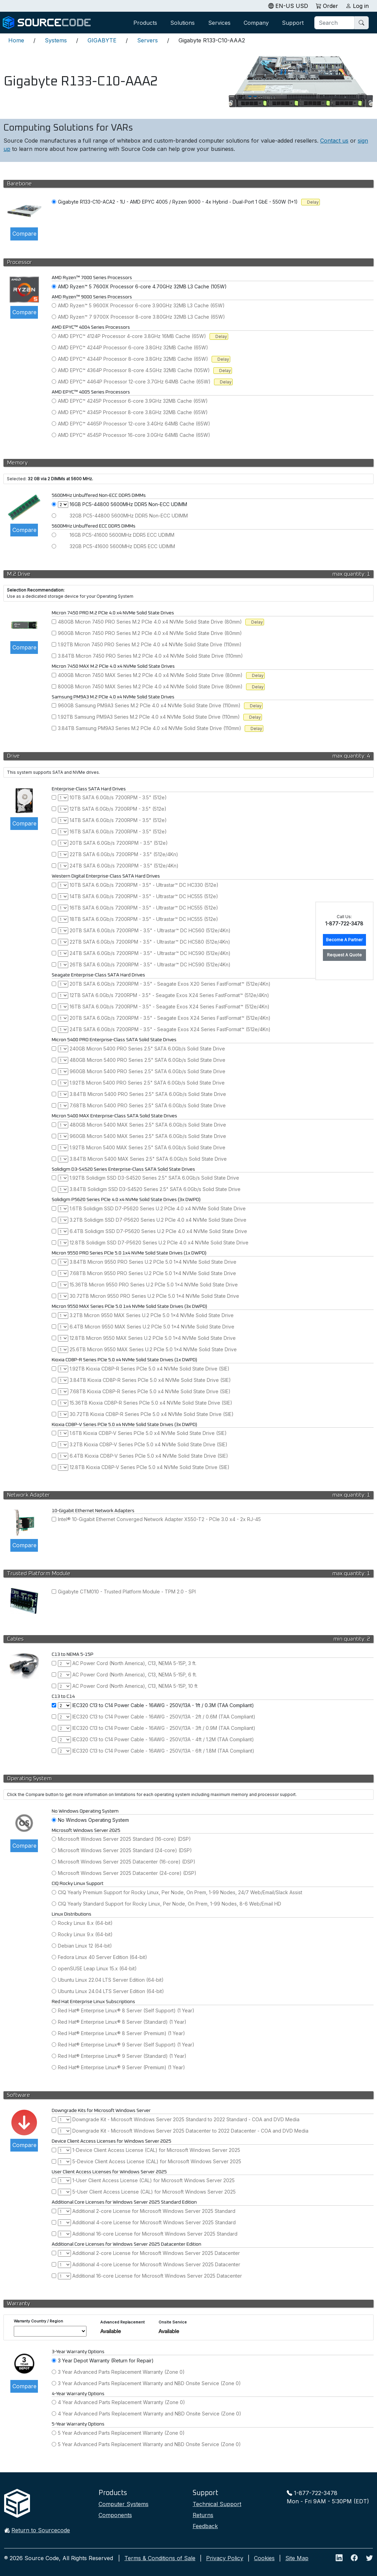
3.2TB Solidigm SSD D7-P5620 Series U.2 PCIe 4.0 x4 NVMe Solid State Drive (158, 1220)
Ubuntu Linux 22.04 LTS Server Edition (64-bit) (111, 1980)
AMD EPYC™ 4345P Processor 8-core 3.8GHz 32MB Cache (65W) (133, 412)
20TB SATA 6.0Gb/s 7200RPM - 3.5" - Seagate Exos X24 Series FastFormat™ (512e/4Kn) (170, 1018)
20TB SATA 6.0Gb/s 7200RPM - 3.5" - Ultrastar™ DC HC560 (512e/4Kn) (150, 930)
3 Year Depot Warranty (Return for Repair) (106, 2360)
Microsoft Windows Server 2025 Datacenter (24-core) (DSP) (127, 1873)
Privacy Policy (224, 2558)
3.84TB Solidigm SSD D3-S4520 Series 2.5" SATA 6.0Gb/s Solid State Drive (155, 1189)
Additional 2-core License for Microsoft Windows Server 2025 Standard (153, 2211)
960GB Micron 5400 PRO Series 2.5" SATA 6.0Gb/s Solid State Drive (147, 1071)
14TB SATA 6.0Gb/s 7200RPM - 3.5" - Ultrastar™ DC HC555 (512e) (144, 896)
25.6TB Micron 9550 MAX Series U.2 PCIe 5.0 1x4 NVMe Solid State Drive (153, 1349)
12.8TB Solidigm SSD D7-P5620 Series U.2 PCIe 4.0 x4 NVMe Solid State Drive (159, 1242)
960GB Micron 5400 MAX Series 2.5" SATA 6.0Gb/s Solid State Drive (148, 1136)
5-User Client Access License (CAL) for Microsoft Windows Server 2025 (154, 2192)
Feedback (205, 2526)
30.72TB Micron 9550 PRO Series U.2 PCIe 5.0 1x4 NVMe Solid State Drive (154, 1296)
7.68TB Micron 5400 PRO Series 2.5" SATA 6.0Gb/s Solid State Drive (148, 1105)
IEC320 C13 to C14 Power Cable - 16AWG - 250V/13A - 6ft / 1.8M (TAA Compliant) (163, 1751)
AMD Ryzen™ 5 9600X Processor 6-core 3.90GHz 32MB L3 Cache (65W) (141, 305)
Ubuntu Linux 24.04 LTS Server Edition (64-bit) (111, 1991)
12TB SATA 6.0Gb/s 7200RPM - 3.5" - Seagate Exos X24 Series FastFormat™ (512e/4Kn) (169, 995)
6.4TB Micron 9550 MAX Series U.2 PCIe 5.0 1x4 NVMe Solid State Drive (152, 1327)
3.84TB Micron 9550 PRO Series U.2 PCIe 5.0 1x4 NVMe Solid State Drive (153, 1262)
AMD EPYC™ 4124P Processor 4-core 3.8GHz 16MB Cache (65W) (132, 336)
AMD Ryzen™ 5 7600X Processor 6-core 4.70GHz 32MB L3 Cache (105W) (142, 286)
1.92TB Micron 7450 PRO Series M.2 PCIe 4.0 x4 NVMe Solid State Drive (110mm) (150, 644)
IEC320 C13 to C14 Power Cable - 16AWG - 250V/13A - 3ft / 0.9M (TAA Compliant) (163, 1728)
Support (293, 22)
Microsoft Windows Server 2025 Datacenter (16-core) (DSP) (126, 1862)
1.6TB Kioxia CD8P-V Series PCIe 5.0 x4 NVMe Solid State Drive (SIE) (148, 1433)
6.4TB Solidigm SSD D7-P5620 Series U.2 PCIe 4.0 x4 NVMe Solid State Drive (158, 1231)
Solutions (182, 22)
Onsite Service (173, 2322)
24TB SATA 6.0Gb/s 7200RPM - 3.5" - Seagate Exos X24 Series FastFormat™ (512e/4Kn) (170, 1029)
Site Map (296, 2558)
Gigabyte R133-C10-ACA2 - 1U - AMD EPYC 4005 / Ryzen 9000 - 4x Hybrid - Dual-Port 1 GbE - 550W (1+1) (178, 202)
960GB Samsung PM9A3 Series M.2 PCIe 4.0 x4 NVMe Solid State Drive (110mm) (149, 705)
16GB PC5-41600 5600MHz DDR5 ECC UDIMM (122, 535)
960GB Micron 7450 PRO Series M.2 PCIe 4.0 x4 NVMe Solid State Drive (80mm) (150, 633)
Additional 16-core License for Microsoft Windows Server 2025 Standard (154, 2234)
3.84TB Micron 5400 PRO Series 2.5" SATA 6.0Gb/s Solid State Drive (148, 1094)
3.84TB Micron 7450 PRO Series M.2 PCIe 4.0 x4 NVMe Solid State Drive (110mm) (150, 656)
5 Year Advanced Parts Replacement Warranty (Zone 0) (121, 2433)
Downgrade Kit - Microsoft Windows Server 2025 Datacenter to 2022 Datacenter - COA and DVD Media (190, 2131)
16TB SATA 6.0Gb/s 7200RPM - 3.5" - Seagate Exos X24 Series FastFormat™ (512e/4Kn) (169, 1006)
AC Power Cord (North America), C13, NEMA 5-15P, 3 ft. (134, 1663)
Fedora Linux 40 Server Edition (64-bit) (102, 1957)
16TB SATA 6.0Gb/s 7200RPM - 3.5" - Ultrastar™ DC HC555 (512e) (144, 908)
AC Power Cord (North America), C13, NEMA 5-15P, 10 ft (134, 1686)
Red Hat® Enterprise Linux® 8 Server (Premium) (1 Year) (121, 2033)
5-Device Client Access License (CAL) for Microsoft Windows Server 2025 (156, 2161)
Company (256, 22)
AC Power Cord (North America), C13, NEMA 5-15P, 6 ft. (134, 1674)
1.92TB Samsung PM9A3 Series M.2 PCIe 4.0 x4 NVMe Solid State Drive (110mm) (149, 717)
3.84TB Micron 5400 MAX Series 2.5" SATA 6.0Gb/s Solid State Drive (148, 1159)
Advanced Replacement (122, 2322)
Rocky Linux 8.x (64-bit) (85, 1923)
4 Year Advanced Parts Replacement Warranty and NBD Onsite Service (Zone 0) (149, 2413)
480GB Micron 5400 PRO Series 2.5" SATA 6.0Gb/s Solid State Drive (147, 1060)
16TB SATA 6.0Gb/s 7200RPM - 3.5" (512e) (118, 831)
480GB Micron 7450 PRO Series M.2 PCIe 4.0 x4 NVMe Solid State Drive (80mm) (150, 622)
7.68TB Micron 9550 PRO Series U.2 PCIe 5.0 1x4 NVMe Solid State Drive (153, 1273)
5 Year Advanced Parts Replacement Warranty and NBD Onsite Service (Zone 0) (149, 2444)
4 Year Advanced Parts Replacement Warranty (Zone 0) (121, 2402)
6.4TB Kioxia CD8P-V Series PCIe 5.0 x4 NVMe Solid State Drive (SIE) (149, 1456)
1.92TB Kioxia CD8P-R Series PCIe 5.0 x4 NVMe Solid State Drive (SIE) (150, 1369)
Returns (203, 2515)
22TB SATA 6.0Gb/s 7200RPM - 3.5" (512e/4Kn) (124, 854)
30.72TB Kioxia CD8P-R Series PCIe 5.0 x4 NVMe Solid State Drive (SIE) (152, 1414)
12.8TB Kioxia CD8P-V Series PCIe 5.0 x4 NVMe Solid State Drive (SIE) (150, 1467)
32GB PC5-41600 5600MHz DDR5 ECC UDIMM (122, 546)
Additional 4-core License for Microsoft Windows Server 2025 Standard (154, 2222)
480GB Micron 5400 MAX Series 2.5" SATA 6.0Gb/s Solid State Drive (148, 1125)
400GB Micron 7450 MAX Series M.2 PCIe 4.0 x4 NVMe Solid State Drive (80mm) (150, 675)
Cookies (264, 2558)
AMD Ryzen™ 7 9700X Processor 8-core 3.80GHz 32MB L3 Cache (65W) (141, 317)
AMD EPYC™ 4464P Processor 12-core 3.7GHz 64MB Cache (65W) (134, 381)
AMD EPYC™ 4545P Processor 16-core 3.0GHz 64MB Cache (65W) (134, 435)
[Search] (335, 22)
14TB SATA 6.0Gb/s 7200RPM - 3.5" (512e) (118, 820)
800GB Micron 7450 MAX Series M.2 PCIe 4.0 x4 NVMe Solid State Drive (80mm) (150, 686)
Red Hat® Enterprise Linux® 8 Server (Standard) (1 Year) (122, 2022)
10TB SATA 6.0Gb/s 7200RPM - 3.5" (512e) (118, 797)
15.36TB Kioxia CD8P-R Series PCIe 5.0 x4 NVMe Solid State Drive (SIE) (151, 1403)
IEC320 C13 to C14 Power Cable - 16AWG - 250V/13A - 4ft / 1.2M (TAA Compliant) (163, 1739)
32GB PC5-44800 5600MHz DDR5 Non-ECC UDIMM (129, 516)
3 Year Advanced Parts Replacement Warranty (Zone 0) (121, 2372)
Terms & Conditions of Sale (159, 2558)
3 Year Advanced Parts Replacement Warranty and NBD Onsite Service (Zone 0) (149, 2383)
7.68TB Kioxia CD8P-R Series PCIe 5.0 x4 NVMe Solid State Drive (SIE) (150, 1391)
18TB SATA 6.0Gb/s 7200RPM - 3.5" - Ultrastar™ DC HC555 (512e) (144, 919)
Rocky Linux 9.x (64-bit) (85, 1934)
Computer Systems (124, 2504)
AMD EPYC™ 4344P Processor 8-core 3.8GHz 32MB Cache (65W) (133, 359)
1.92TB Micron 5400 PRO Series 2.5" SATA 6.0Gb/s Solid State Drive (147, 1083)
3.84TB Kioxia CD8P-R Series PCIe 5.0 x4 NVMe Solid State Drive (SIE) (150, 1380)
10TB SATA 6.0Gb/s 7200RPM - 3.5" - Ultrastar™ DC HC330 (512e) (144, 885)
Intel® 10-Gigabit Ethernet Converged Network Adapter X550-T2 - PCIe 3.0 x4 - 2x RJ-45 (159, 1519)
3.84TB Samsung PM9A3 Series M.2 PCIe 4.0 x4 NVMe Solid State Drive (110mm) (149, 728)
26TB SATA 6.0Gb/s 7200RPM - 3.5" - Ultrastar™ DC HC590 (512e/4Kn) (150, 964)
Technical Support (217, 2504)
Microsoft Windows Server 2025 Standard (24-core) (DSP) (125, 1850)
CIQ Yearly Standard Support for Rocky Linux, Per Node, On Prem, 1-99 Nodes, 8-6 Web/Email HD (169, 1904)
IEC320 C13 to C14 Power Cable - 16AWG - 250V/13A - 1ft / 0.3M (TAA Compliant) (163, 1705)
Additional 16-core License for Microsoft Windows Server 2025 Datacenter (157, 2276)
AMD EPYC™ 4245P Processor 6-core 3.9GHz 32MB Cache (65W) (133, 401)
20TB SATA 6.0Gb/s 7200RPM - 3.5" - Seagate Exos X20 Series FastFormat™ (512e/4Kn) (170, 984)
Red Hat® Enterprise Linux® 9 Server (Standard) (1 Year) (122, 2056)
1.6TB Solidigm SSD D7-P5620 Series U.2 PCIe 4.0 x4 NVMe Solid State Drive (158, 1208)
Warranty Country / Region (38, 2321)
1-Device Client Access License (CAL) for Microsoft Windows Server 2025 (156, 2150)
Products (145, 22)
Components (115, 2515)
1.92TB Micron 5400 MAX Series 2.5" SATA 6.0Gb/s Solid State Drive (147, 1147)
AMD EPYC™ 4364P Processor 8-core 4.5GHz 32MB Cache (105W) (134, 370)
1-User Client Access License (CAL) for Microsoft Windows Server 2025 (153, 2180)
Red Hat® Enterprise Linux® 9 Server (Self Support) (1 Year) (126, 2045)
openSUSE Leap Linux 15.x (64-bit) (97, 1968)
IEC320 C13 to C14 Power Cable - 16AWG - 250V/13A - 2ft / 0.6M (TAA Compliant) (163, 1717)
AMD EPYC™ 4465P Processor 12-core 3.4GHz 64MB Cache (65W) (134, 424)
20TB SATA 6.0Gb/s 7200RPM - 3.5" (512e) (119, 843)
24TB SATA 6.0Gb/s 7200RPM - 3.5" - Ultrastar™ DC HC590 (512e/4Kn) (150, 953)
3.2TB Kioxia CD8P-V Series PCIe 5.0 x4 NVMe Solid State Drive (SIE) (148, 1444)
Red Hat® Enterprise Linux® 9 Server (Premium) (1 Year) (121, 2067)
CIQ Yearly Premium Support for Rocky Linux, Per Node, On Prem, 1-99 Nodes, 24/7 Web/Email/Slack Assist (180, 1892)
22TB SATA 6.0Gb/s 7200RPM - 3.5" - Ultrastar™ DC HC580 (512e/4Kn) (150, 942)
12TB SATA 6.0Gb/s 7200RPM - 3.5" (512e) (118, 809)
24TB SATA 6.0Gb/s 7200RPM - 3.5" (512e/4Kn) (124, 866)
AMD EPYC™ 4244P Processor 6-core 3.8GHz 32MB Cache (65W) (133, 347)
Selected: (17, 478)
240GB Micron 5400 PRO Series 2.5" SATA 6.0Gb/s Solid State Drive (147, 1048)
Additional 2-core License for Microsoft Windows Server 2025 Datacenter (156, 2253)
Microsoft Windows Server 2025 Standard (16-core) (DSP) (124, 1839)
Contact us (334, 140)
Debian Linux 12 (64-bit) (85, 1946)
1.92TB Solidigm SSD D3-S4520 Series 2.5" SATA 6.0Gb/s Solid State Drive (154, 1178)
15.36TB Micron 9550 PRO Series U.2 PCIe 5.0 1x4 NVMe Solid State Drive (154, 1284)
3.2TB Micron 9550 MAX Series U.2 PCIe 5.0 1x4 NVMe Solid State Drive (152, 1315)
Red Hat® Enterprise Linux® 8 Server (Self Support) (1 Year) (126, 2010)
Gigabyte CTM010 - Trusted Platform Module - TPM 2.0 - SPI (127, 1591)
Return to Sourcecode (40, 2530)
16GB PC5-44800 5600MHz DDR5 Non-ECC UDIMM (128, 504)
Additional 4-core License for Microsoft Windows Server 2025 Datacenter (156, 2264)
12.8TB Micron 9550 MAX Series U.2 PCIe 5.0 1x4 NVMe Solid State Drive (153, 1338)
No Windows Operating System (93, 1820)
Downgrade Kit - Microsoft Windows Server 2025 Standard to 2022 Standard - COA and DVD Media (185, 2119)
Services (219, 22)
